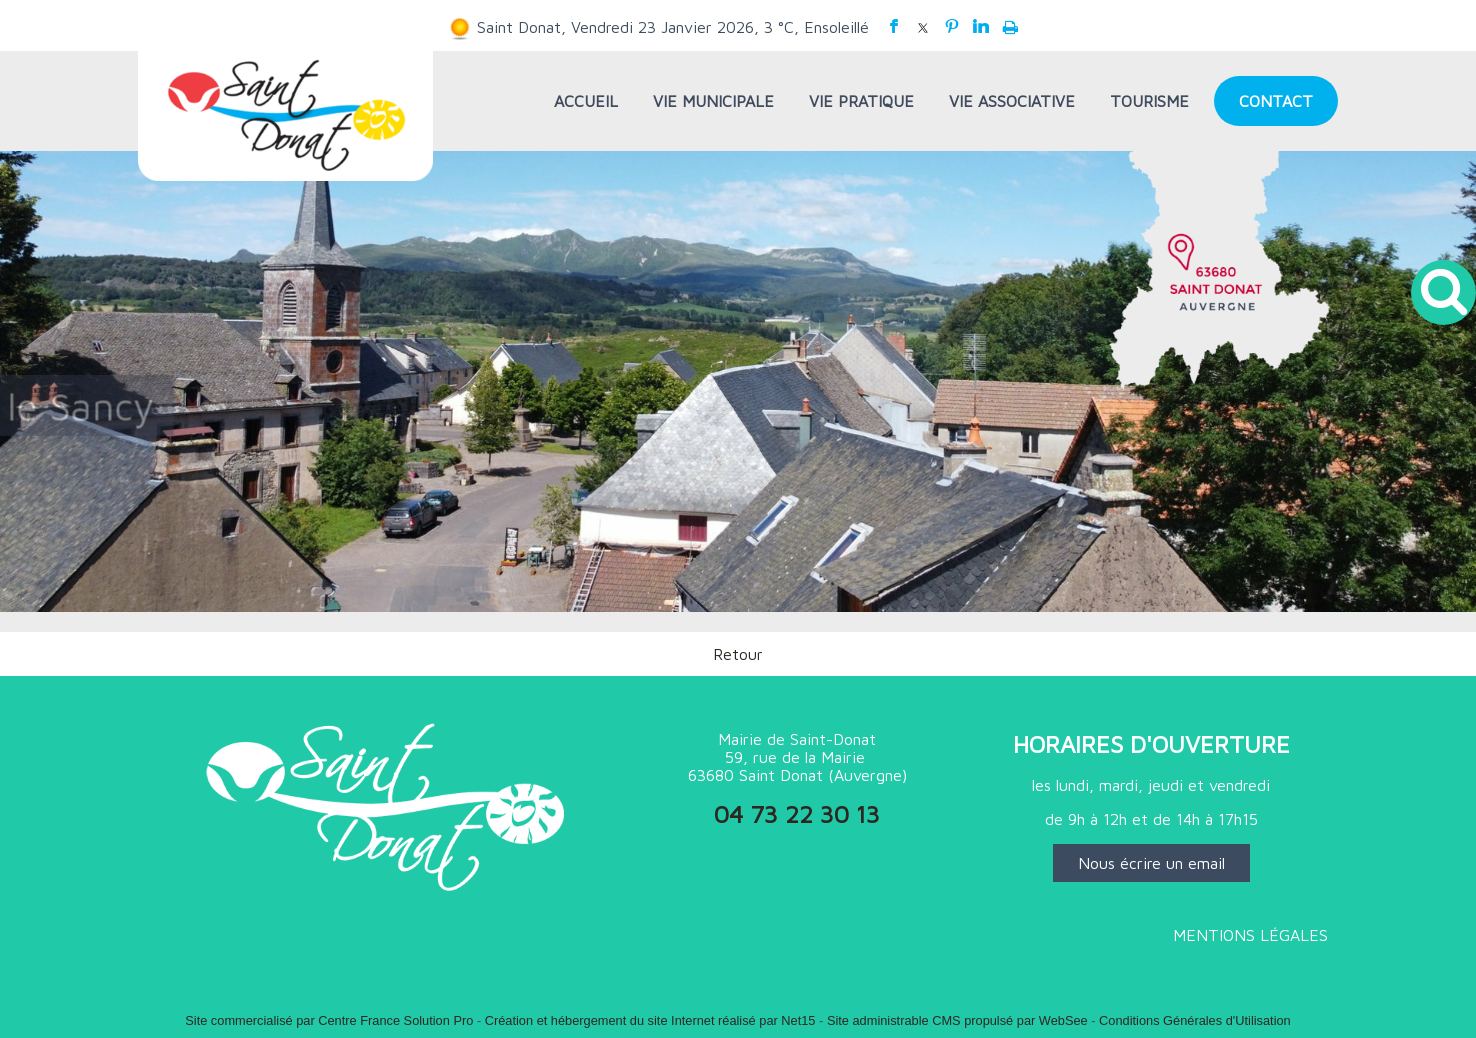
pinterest (952, 26)
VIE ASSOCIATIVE (1012, 101)
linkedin (981, 26)
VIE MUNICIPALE (713, 101)
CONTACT (1276, 101)
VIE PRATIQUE (861, 101)
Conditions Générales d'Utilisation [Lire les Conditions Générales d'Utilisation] (1195, 1020)
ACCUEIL (586, 101)
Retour (738, 654)
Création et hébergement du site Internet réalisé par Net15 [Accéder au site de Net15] (650, 1020)
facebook (894, 26)
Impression (1010, 23)
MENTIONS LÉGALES (1250, 935)
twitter (923, 26)
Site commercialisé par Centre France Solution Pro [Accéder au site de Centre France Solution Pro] (329, 1020)
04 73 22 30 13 (797, 814)
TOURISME (1149, 101)
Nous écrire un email (1151, 863)
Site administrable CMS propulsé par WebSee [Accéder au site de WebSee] (957, 1020)
